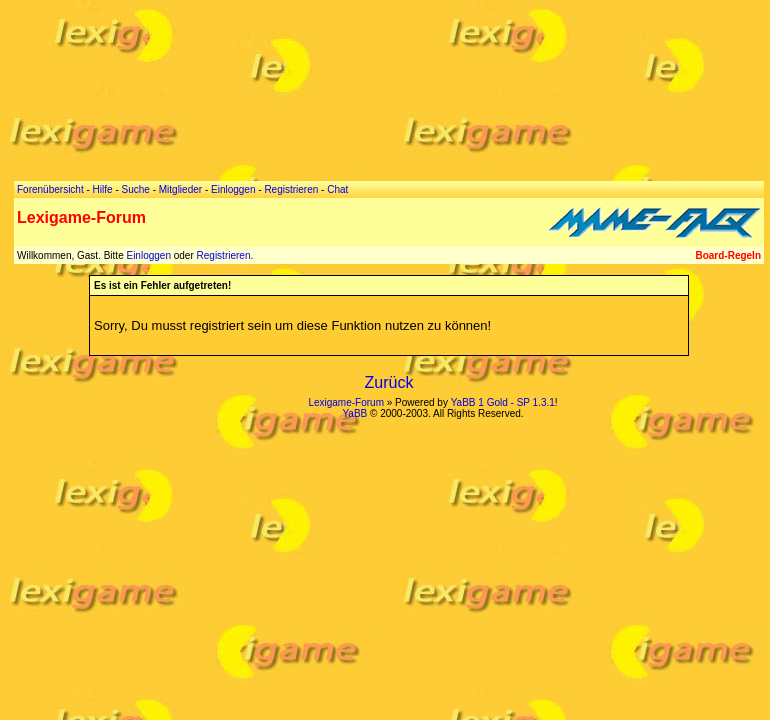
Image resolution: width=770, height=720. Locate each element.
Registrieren (224, 255)
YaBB (354, 413)
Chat (337, 189)
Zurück (389, 382)
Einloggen (148, 255)
